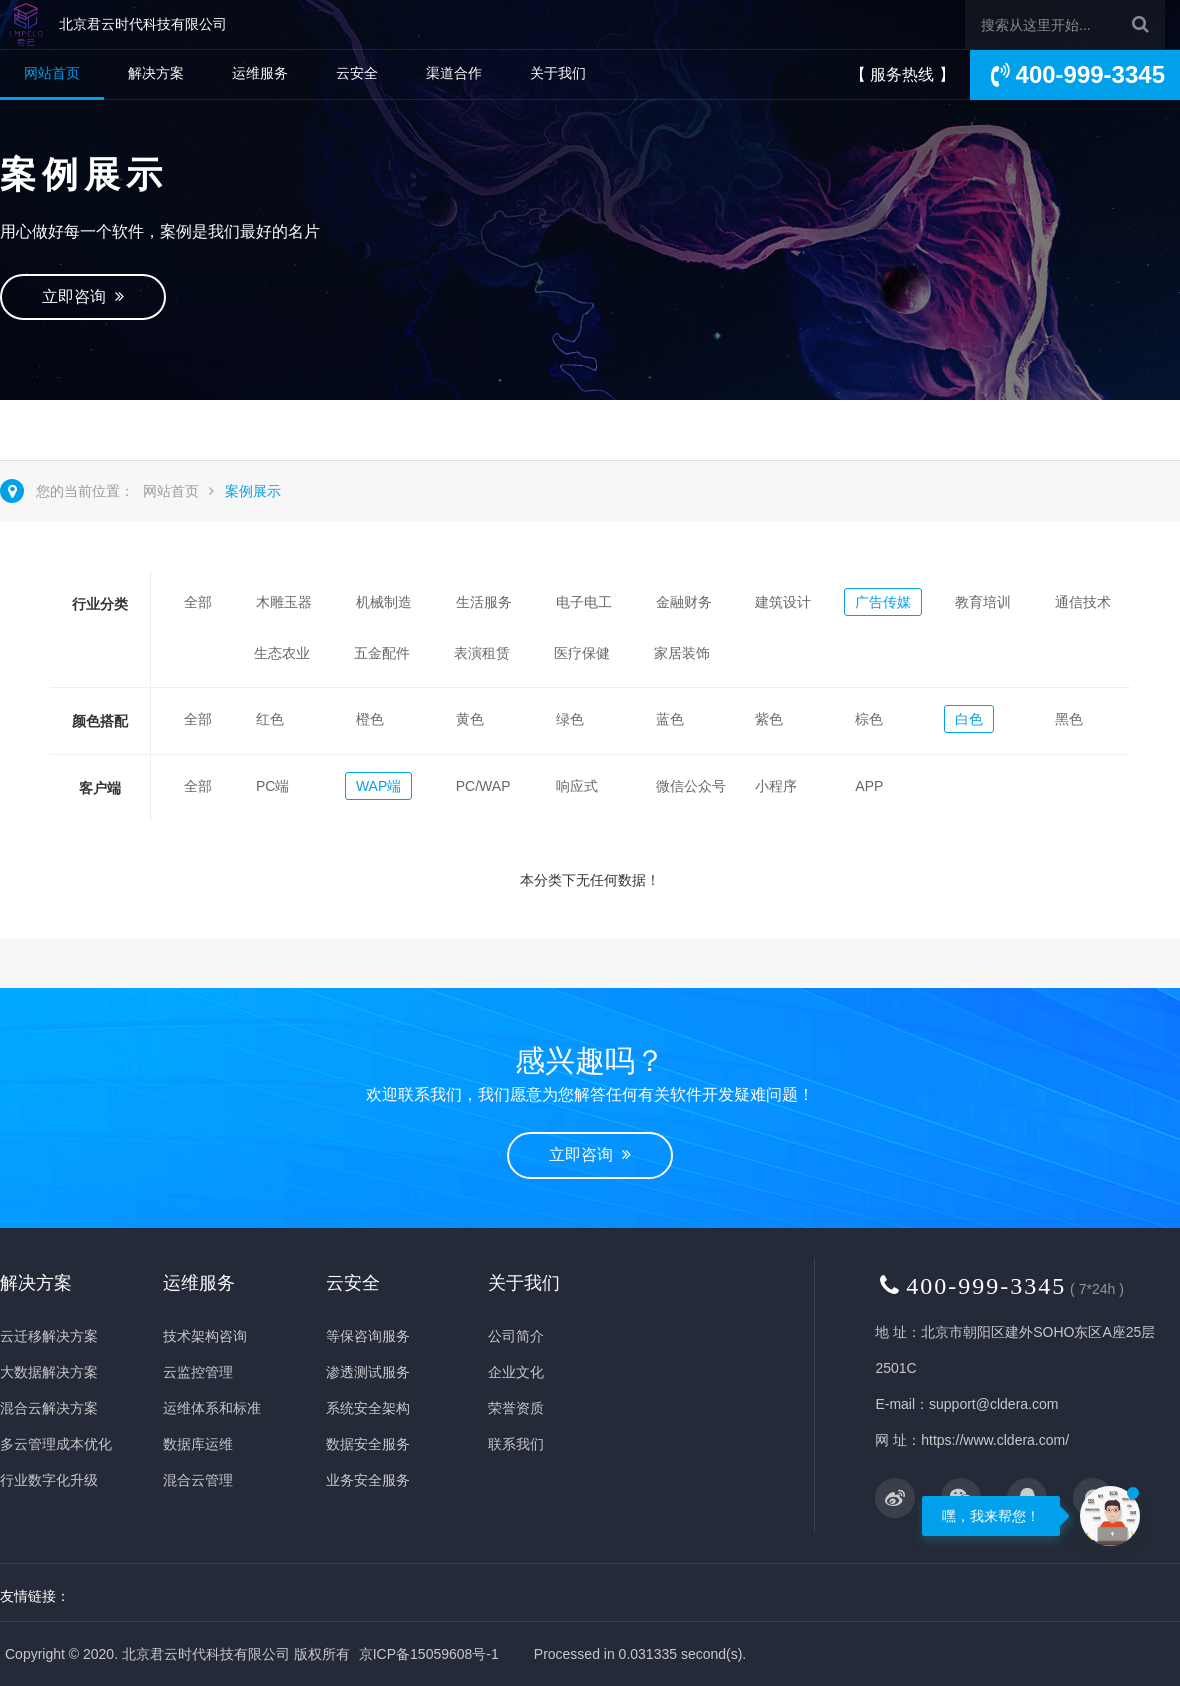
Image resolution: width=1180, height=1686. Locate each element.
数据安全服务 (368, 1444)
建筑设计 (783, 602)
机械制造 (384, 602)
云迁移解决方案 (49, 1336)
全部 (198, 602)
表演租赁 (482, 653)
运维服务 (260, 73)
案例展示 (253, 491)
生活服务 (484, 602)
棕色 (869, 719)
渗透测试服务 (368, 1372)
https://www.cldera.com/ (995, 1440)
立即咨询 (83, 296)
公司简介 (516, 1336)
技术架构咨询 (205, 1336)
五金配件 (382, 653)
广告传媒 (883, 602)
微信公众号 (691, 786)
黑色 (1069, 719)
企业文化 (516, 1372)
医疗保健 (582, 653)
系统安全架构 (368, 1408)
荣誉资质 (516, 1408)
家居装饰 (682, 653)
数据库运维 (198, 1444)
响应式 (577, 786)
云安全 (357, 73)
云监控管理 (198, 1372)
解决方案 (156, 73)
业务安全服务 (368, 1480)
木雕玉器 (284, 602)
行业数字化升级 (49, 1480)
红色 (270, 719)
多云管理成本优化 (56, 1444)
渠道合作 (454, 73)
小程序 (776, 786)
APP (869, 786)
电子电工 (584, 602)
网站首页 (52, 73)
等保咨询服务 (368, 1336)
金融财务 (684, 602)
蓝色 (670, 719)
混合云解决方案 (49, 1408)
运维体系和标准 (212, 1408)
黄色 (470, 719)
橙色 (370, 719)
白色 (969, 719)
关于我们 (558, 73)
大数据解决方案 (49, 1372)
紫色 (769, 719)
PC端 (272, 786)
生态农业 (282, 653)
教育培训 (983, 602)
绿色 (570, 719)
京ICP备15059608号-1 (429, 1654)
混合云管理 (198, 1480)
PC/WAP (483, 786)
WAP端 (378, 786)
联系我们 (516, 1444)
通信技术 (1083, 602)
